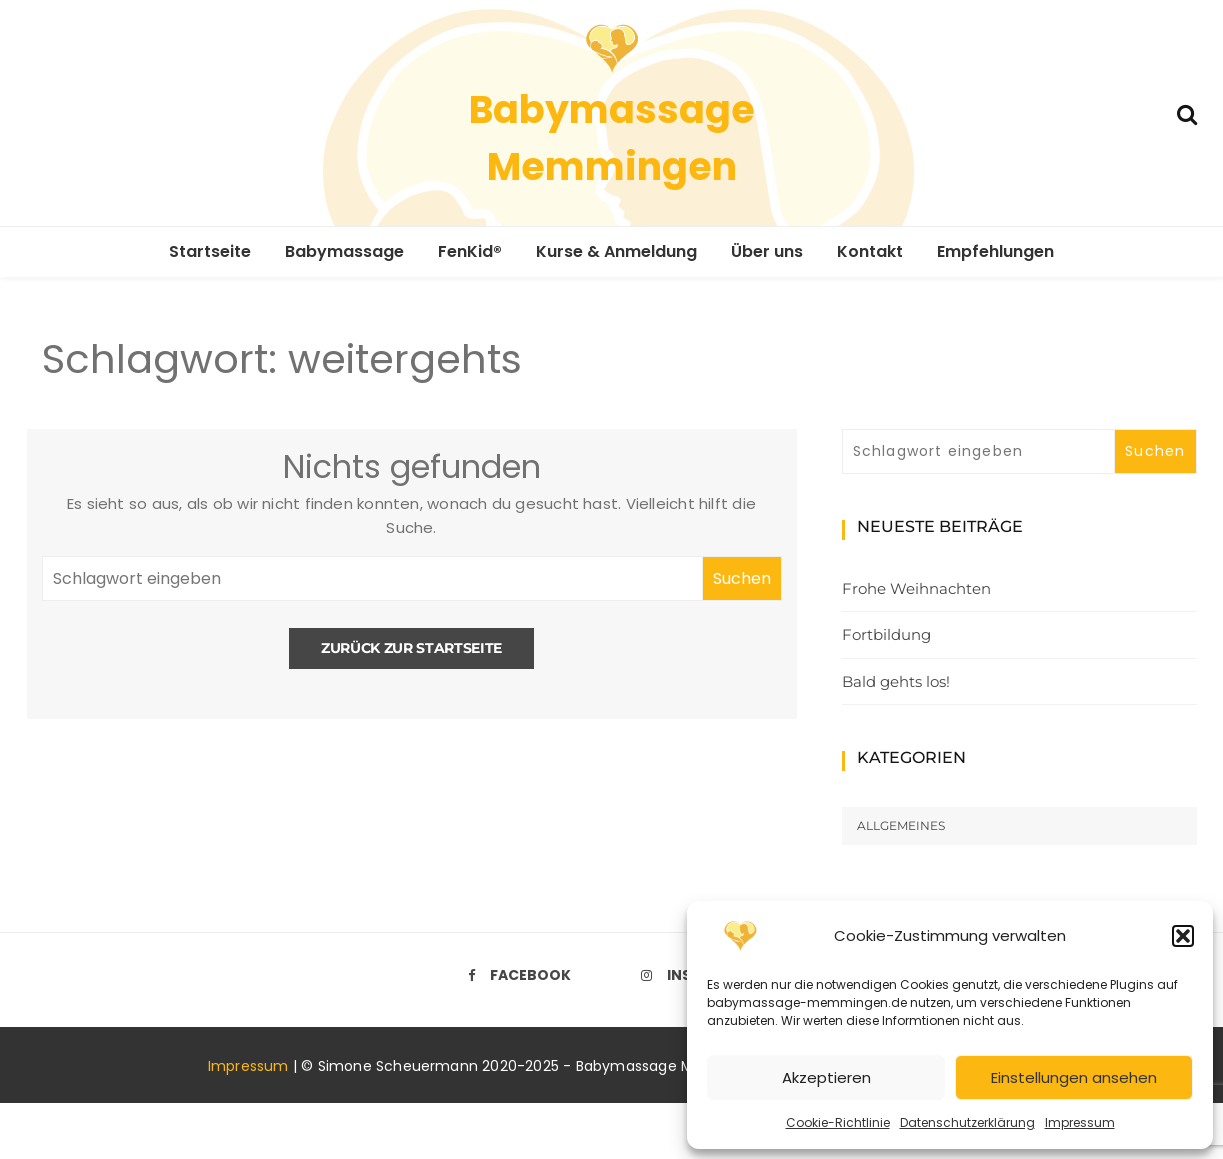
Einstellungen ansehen (1074, 1077)
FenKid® (470, 251)
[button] (1183, 936)
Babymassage (344, 251)
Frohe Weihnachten (916, 588)
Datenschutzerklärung (967, 1122)
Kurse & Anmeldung (616, 251)
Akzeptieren (826, 1077)
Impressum (1080, 1122)
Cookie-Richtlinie (838, 1122)
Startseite (210, 251)
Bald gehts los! (896, 681)
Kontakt (870, 251)
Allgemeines (901, 825)
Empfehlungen (995, 251)
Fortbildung (886, 634)
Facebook (519, 975)
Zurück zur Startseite (411, 648)
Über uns (767, 251)
